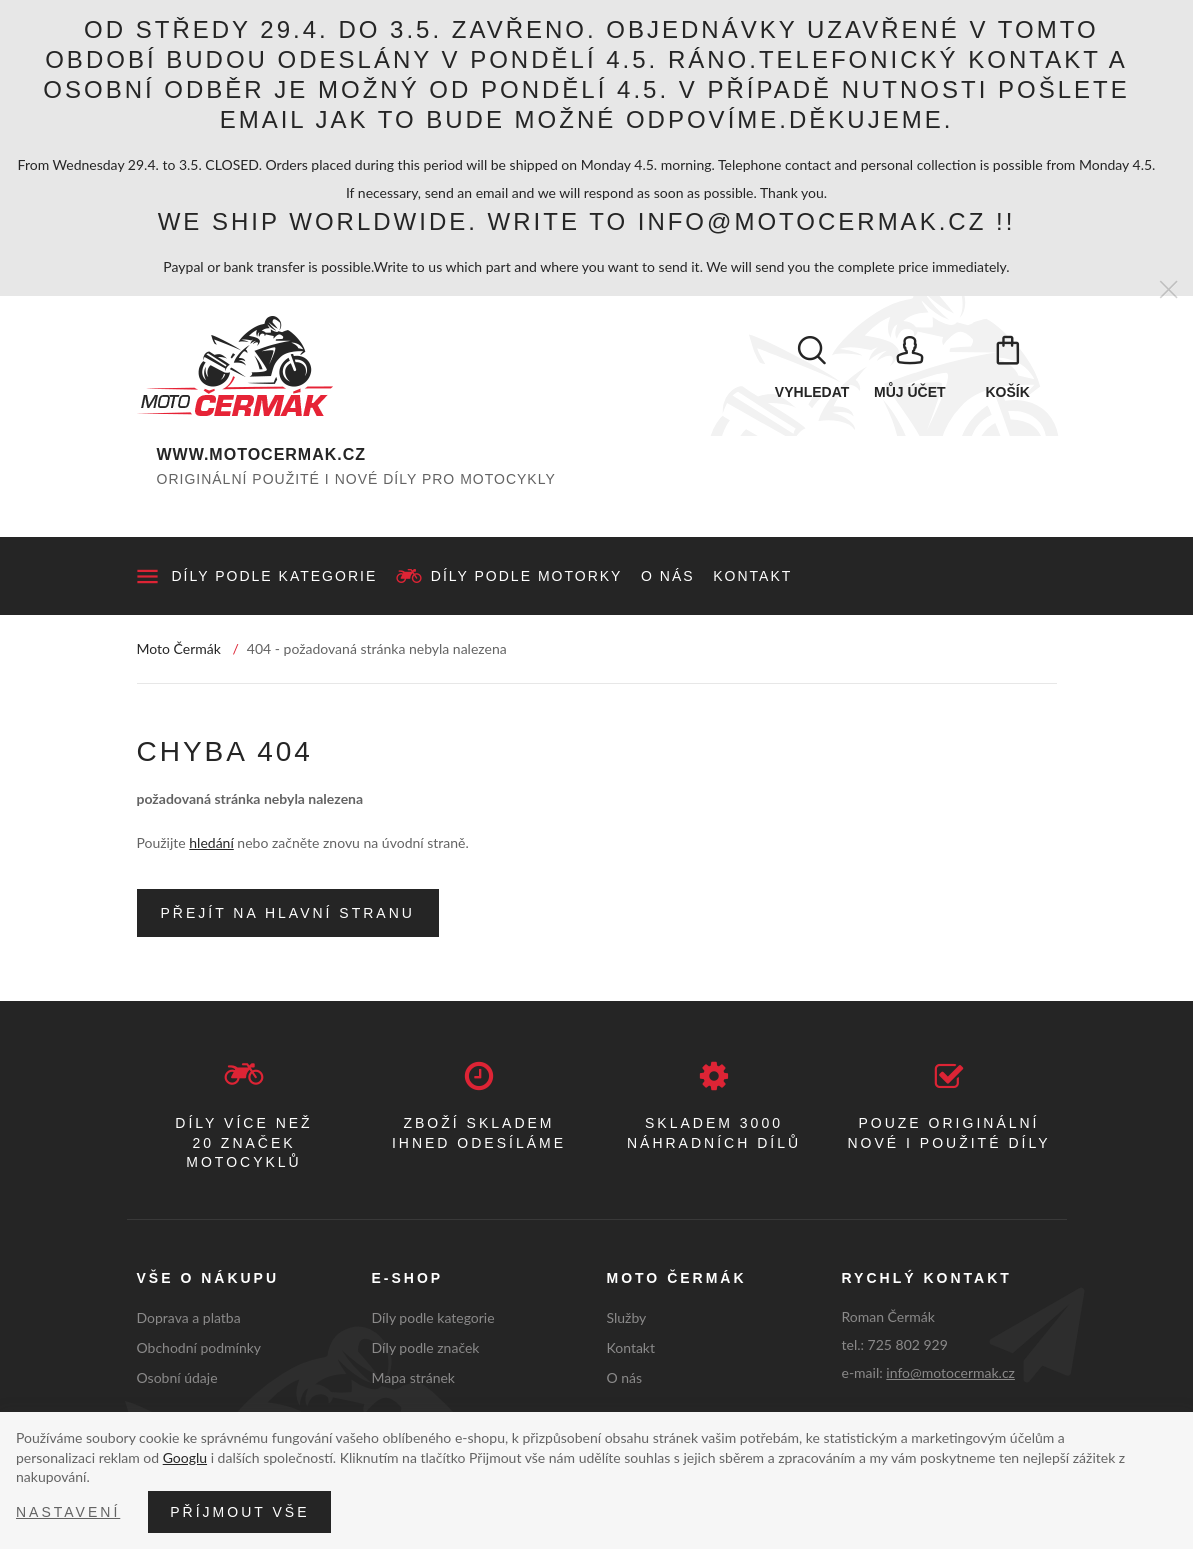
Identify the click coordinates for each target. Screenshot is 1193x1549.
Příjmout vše (239, 1512)
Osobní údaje (177, 1377)
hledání (211, 842)
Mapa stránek (413, 1377)
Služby (627, 1317)
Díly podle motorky (527, 576)
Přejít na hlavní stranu (288, 913)
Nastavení (68, 1512)
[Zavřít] (1168, 290)
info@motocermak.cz (950, 1372)
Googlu (185, 1457)
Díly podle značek (426, 1347)
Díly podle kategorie (275, 576)
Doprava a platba (189, 1317)
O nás (668, 576)
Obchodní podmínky (199, 1347)
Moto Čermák (179, 648)
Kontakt (752, 576)
